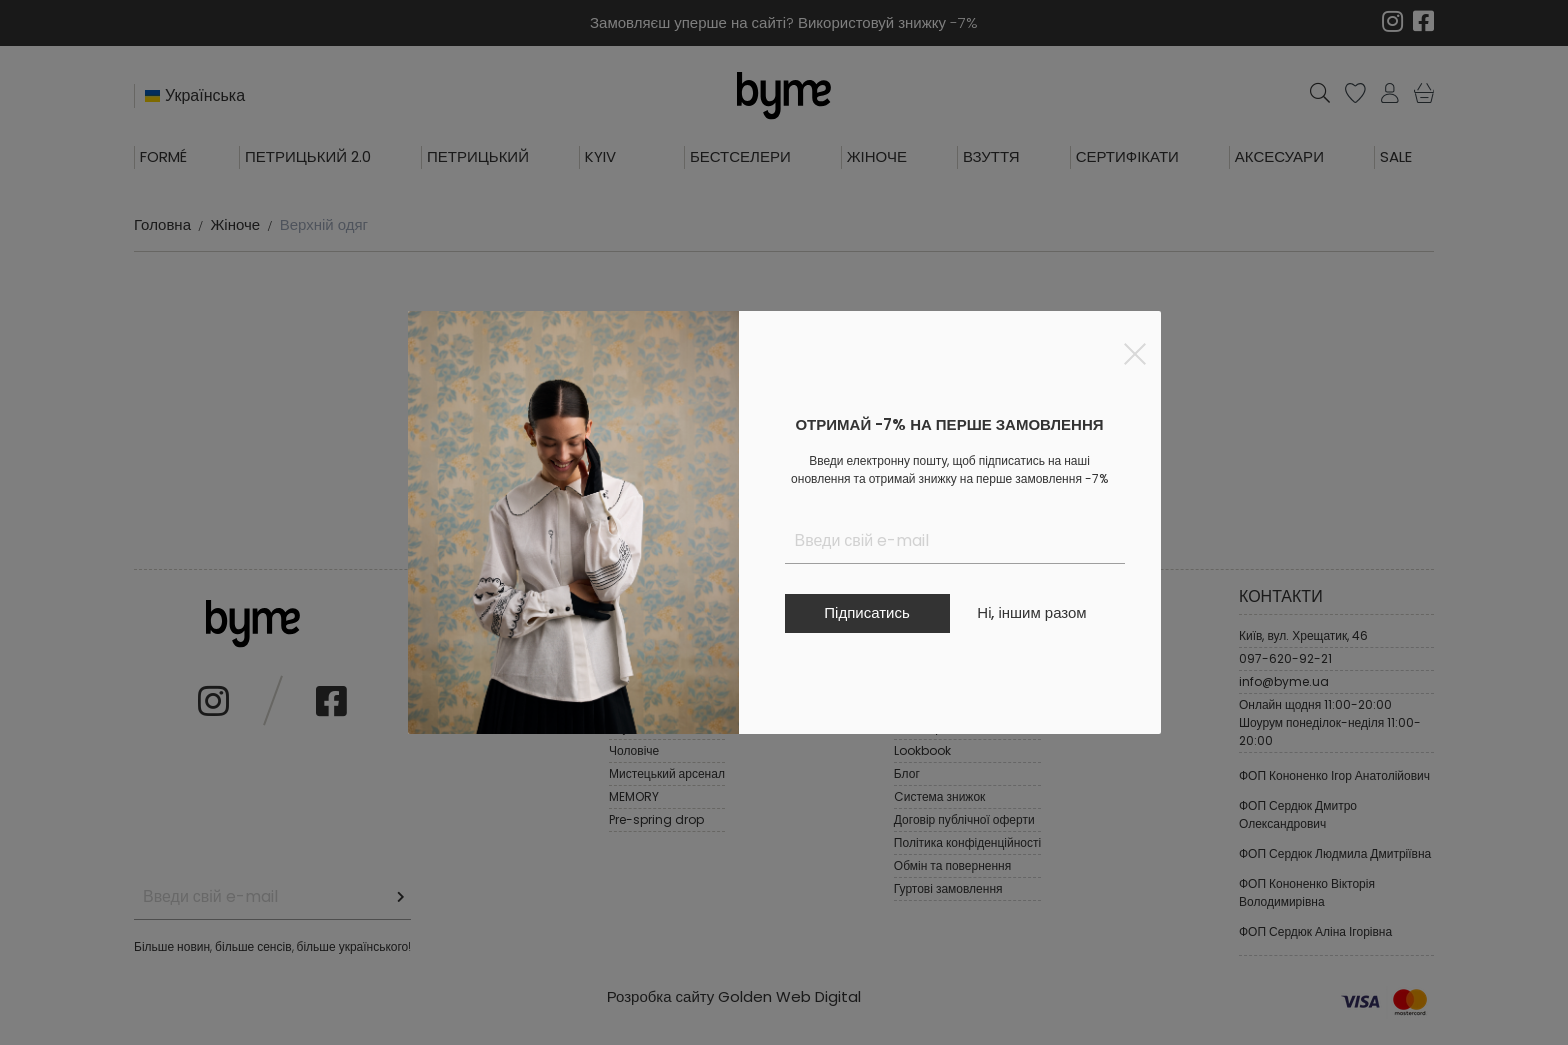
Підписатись (866, 612)
